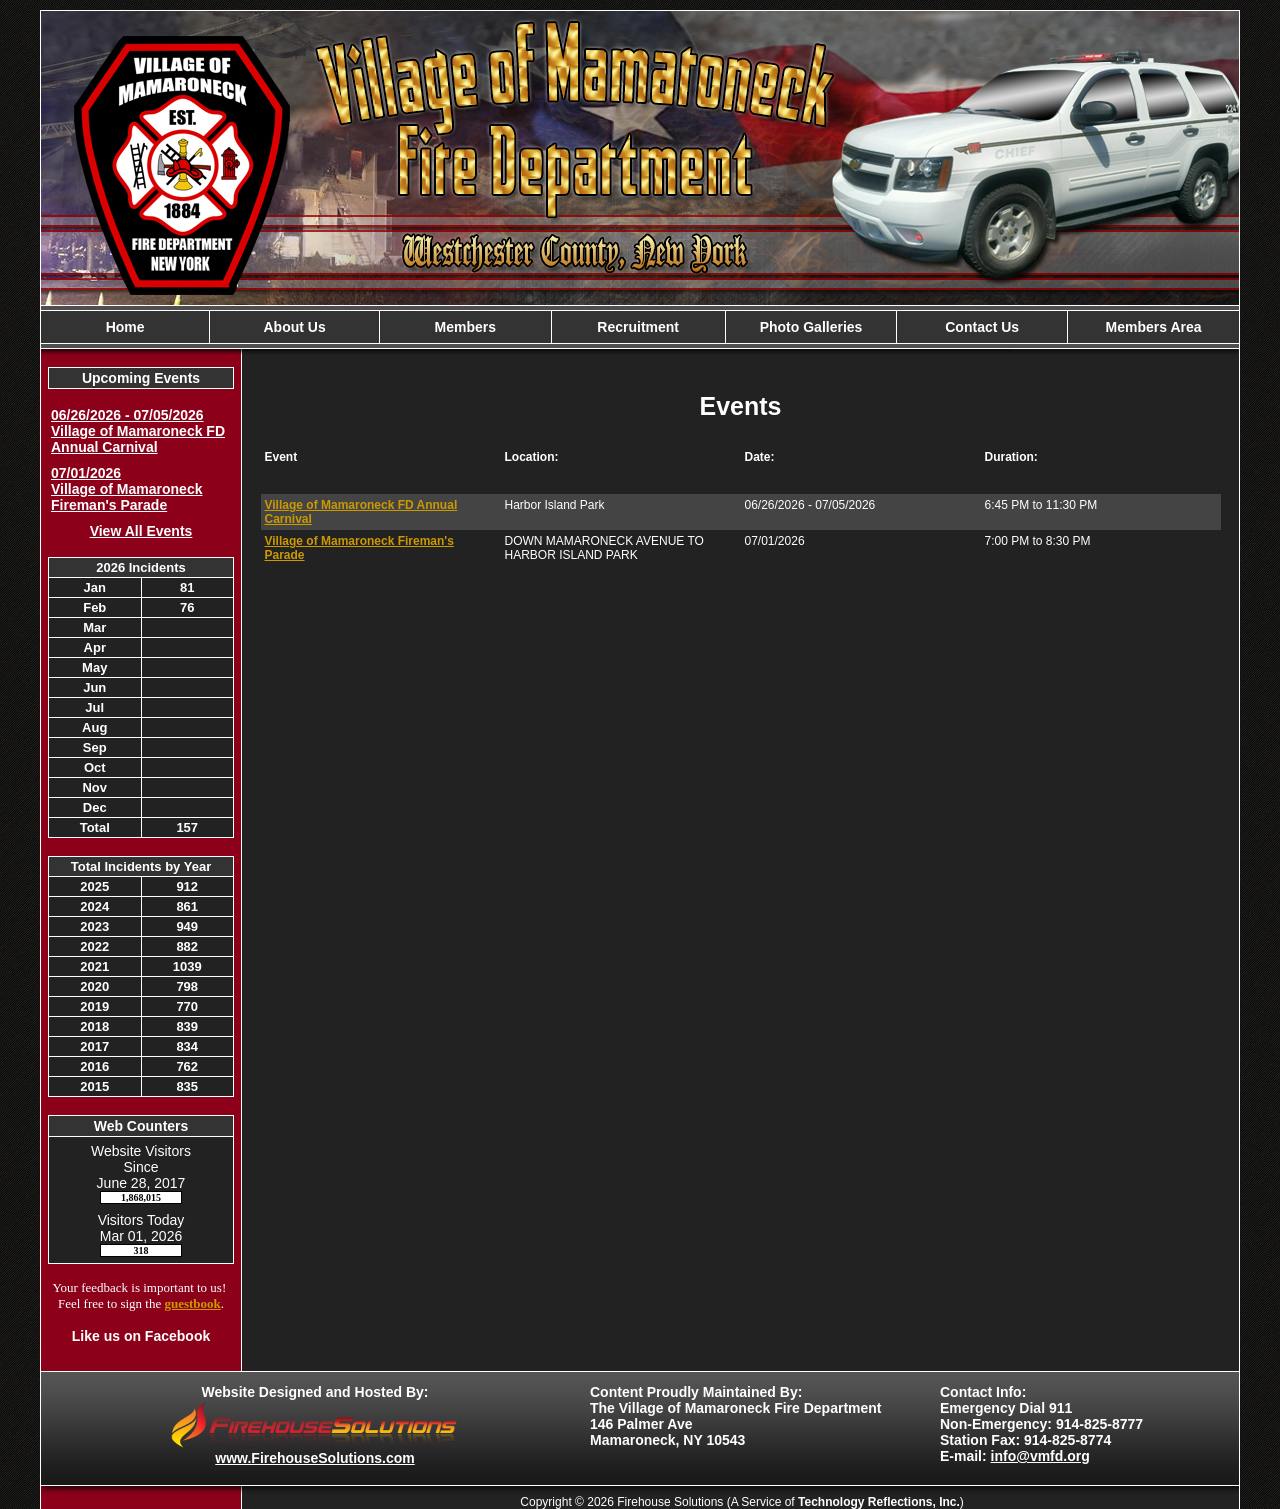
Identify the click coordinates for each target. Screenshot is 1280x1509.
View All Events (141, 531)
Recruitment (638, 327)
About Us (294, 327)
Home (125, 327)
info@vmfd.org (1040, 1456)
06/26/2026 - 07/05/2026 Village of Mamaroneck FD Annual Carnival (138, 431)
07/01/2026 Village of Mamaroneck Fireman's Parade (126, 489)
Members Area (1154, 327)
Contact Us (982, 327)
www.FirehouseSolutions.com (314, 1458)
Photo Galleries (811, 327)
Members (465, 327)
